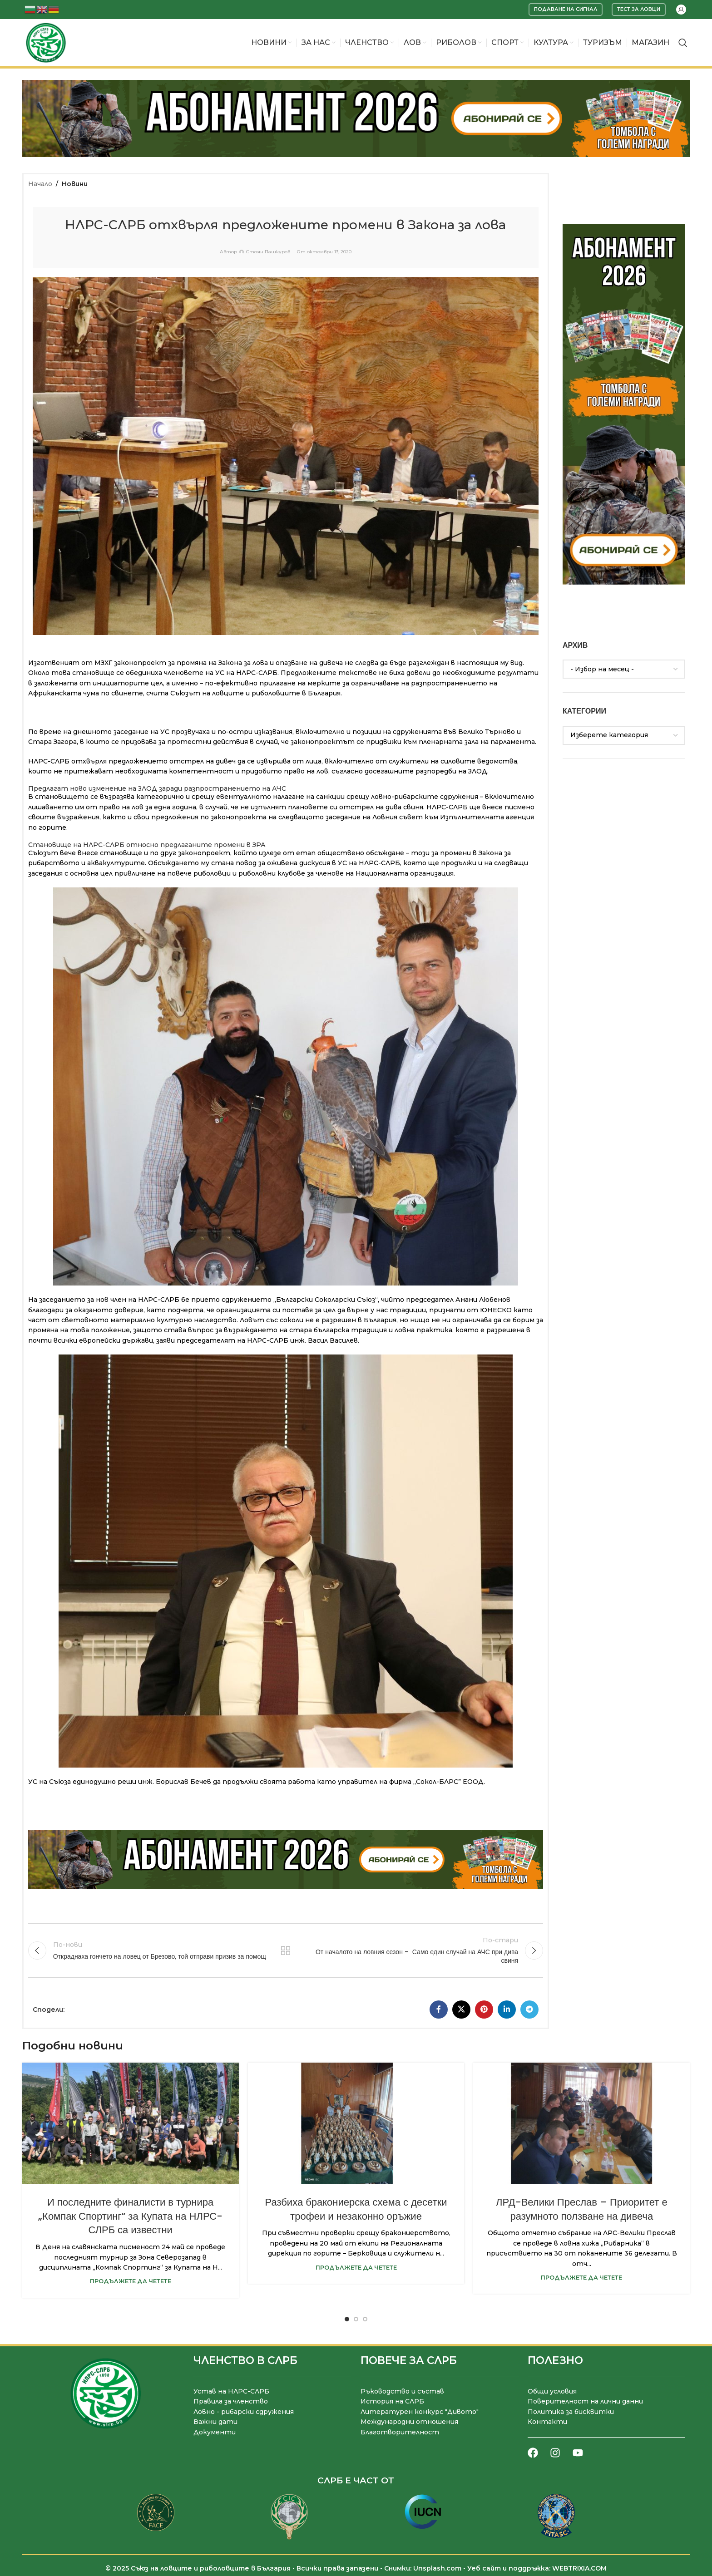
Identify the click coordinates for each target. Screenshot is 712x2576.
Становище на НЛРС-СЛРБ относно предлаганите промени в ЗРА (147, 845)
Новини (75, 184)
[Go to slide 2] (356, 2319)
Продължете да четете (130, 2281)
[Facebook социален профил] (439, 2009)
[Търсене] (683, 43)
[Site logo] (46, 42)
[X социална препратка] (461, 2009)
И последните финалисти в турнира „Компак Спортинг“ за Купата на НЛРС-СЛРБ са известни (130, 2216)
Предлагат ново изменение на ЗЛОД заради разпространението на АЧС (157, 788)
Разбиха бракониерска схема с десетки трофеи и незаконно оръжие (356, 2209)
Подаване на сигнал (565, 9)
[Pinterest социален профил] (484, 2009)
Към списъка (286, 1950)
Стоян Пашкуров (268, 252)
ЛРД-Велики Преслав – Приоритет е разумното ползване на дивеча (582, 2209)
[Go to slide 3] (365, 2319)
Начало (40, 184)
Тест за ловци (638, 9)
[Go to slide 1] (347, 2319)
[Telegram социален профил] (529, 2009)
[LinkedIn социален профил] (507, 2009)
